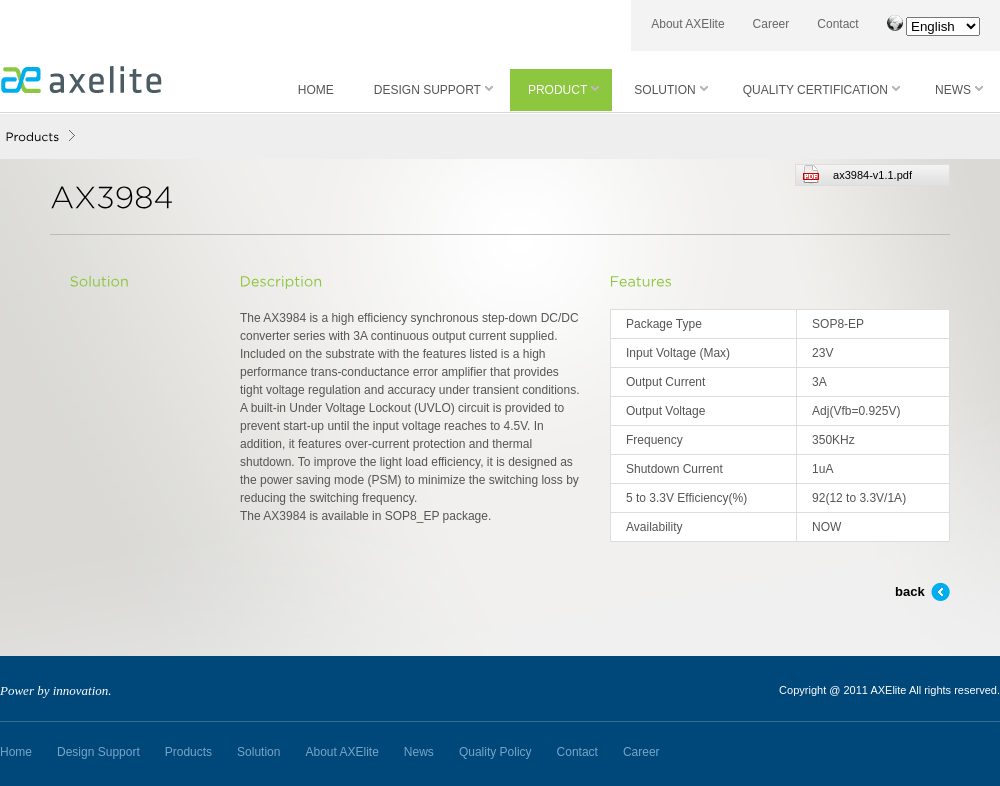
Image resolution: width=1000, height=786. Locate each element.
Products (188, 752)
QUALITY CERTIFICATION (821, 90)
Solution (258, 752)
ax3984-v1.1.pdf (856, 174)
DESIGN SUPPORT (433, 90)
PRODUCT (563, 90)
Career (771, 24)
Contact (837, 24)
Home (16, 752)
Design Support (98, 752)
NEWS (959, 90)
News (419, 752)
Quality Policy (495, 752)
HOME (316, 90)
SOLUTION (670, 90)
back (910, 591)
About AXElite (687, 24)
